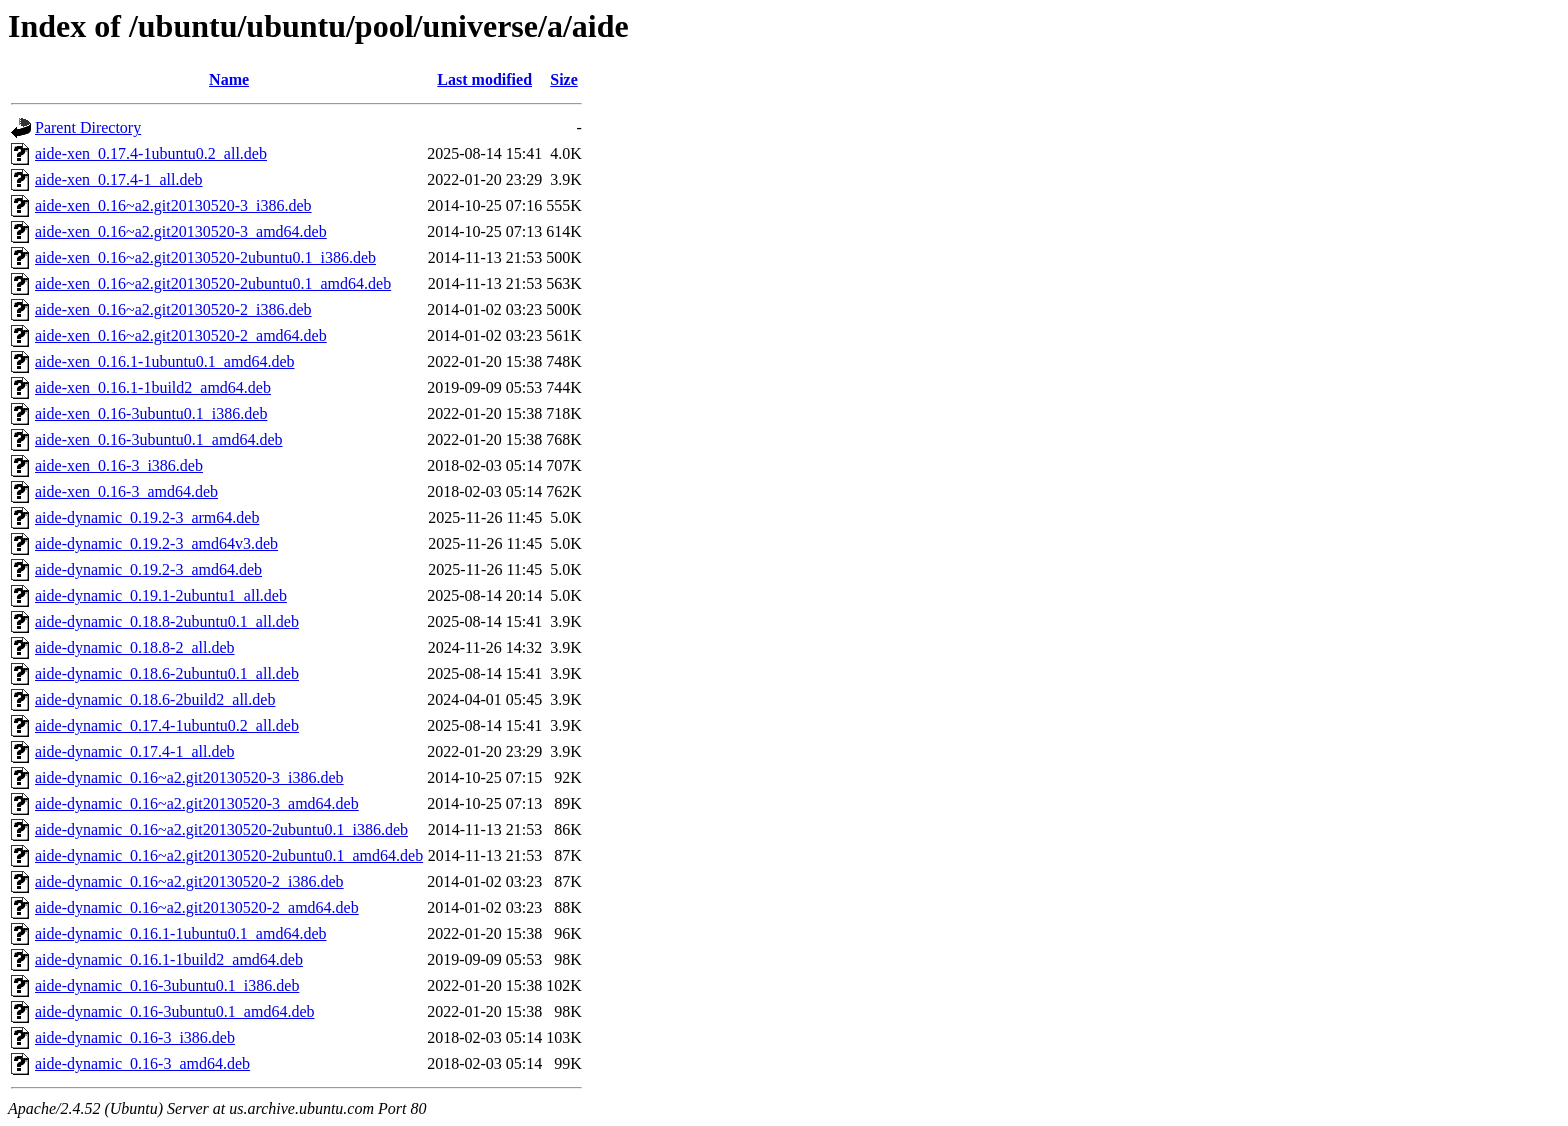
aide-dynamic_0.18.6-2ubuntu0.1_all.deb (167, 673)
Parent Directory (88, 127)
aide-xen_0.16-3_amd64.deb (126, 491)
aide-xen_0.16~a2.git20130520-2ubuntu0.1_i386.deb (205, 257)
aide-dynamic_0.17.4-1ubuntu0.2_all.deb (167, 725)
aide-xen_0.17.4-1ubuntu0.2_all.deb (151, 153)
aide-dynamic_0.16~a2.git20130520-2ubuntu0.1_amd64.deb (229, 855)
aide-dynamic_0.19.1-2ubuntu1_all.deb (161, 595)
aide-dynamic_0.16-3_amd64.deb (142, 1063)
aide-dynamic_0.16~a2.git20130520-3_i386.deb (189, 777)
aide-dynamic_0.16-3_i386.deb (135, 1037)
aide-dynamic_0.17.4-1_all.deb (135, 751)
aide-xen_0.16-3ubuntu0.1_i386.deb (151, 413)
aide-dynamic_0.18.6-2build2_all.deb (155, 699)
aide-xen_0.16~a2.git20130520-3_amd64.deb (181, 231)
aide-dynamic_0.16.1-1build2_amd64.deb (169, 959)
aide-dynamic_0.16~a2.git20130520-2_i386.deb (189, 881)
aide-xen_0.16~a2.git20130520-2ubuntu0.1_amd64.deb (213, 283)
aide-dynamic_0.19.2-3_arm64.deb (147, 517)
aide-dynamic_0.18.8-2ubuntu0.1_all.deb (167, 621)
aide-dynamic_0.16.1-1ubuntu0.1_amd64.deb (181, 933)
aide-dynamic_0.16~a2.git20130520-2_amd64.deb (197, 907)
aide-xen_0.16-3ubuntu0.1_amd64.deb (159, 439)
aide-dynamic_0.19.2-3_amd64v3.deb (156, 543)
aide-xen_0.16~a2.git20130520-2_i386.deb (173, 309)
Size (564, 79)
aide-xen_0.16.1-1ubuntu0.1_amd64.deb (165, 361)
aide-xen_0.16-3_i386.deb (119, 465)
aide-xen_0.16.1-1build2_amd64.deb (153, 387)
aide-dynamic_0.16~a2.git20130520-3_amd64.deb (197, 803)
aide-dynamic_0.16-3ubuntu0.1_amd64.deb (175, 1011)
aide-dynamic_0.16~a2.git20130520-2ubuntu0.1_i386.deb (221, 829)
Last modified (484, 79)
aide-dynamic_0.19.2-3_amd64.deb (148, 569)
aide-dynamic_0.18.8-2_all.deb (135, 647)
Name (229, 79)
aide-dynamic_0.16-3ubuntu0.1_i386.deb (167, 985)
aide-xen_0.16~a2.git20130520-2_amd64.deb (181, 335)
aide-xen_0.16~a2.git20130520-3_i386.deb (173, 205)
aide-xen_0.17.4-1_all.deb (119, 179)
